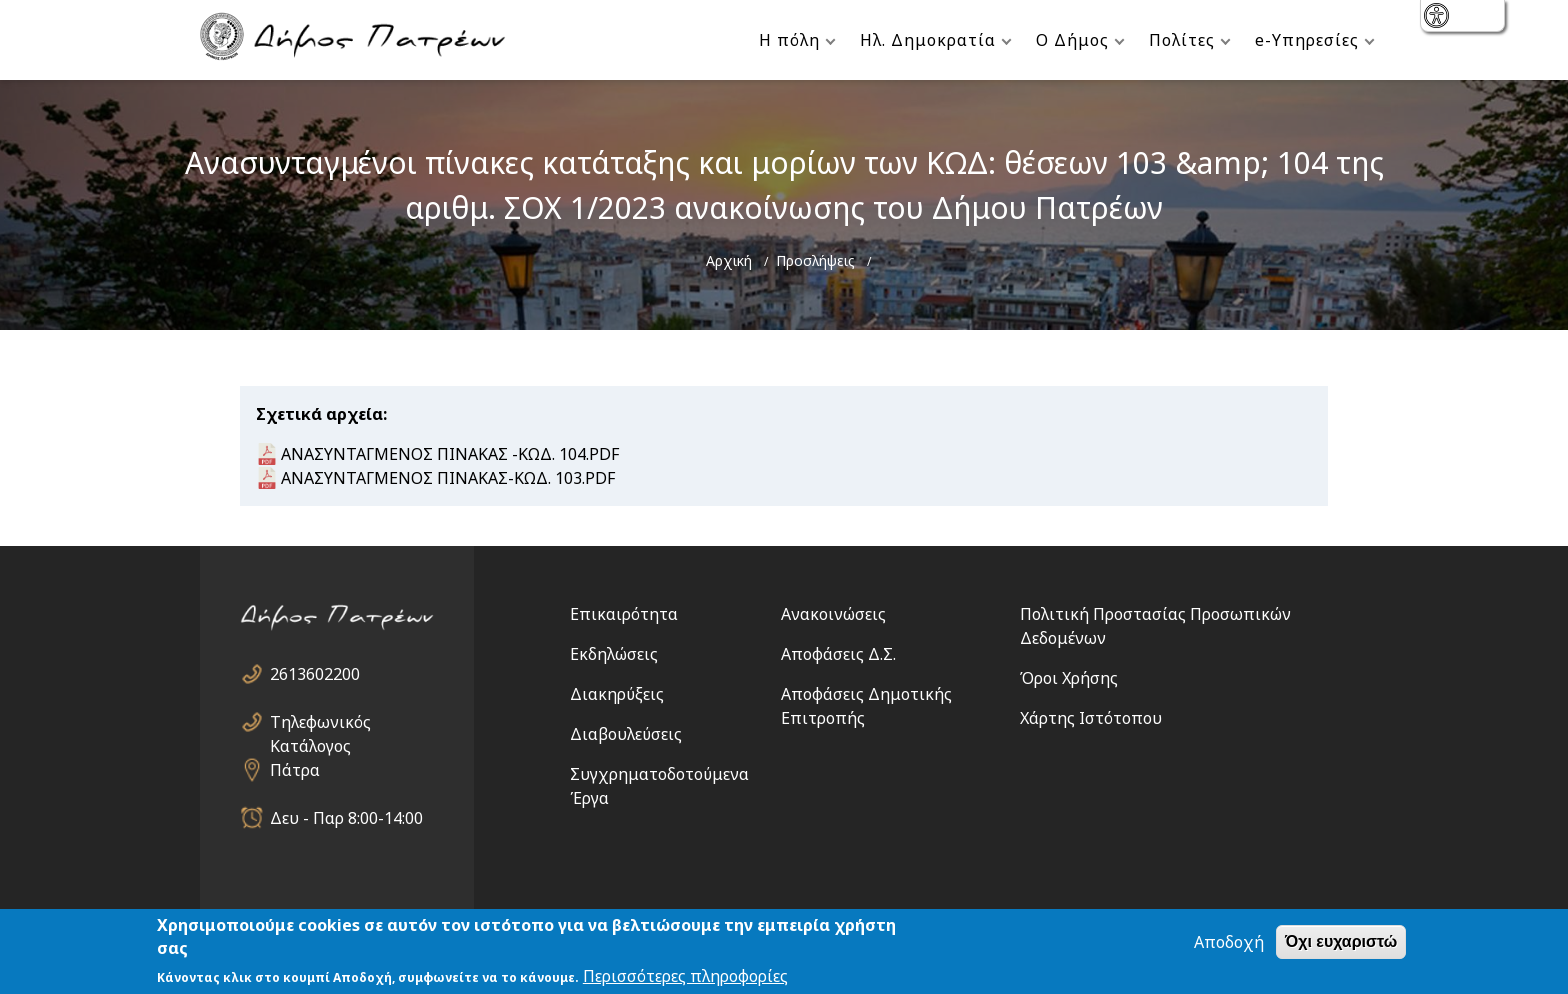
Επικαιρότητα (624, 614)
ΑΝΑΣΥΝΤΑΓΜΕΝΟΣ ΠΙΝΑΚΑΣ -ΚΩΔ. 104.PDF (450, 454)
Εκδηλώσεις (614, 654)
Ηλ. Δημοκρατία (928, 40)
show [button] (1438, 17)
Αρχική (729, 260)
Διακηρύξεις (617, 694)
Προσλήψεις (815, 260)
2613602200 (315, 674)
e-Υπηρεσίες (1307, 40)
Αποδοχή (1229, 944)
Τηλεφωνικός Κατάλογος (320, 722)
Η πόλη (789, 40)
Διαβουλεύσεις (626, 734)
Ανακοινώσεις (833, 614)
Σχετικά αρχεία (319, 414)
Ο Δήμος (1072, 40)
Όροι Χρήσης (1069, 678)
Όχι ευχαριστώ (1341, 943)
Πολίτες (1182, 40)
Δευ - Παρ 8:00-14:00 (346, 818)
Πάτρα (295, 770)
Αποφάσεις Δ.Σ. (838, 654)
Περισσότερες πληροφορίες (685, 978)
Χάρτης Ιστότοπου (1091, 718)
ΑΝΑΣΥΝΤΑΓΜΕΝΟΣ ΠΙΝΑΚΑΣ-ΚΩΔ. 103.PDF (448, 478)
